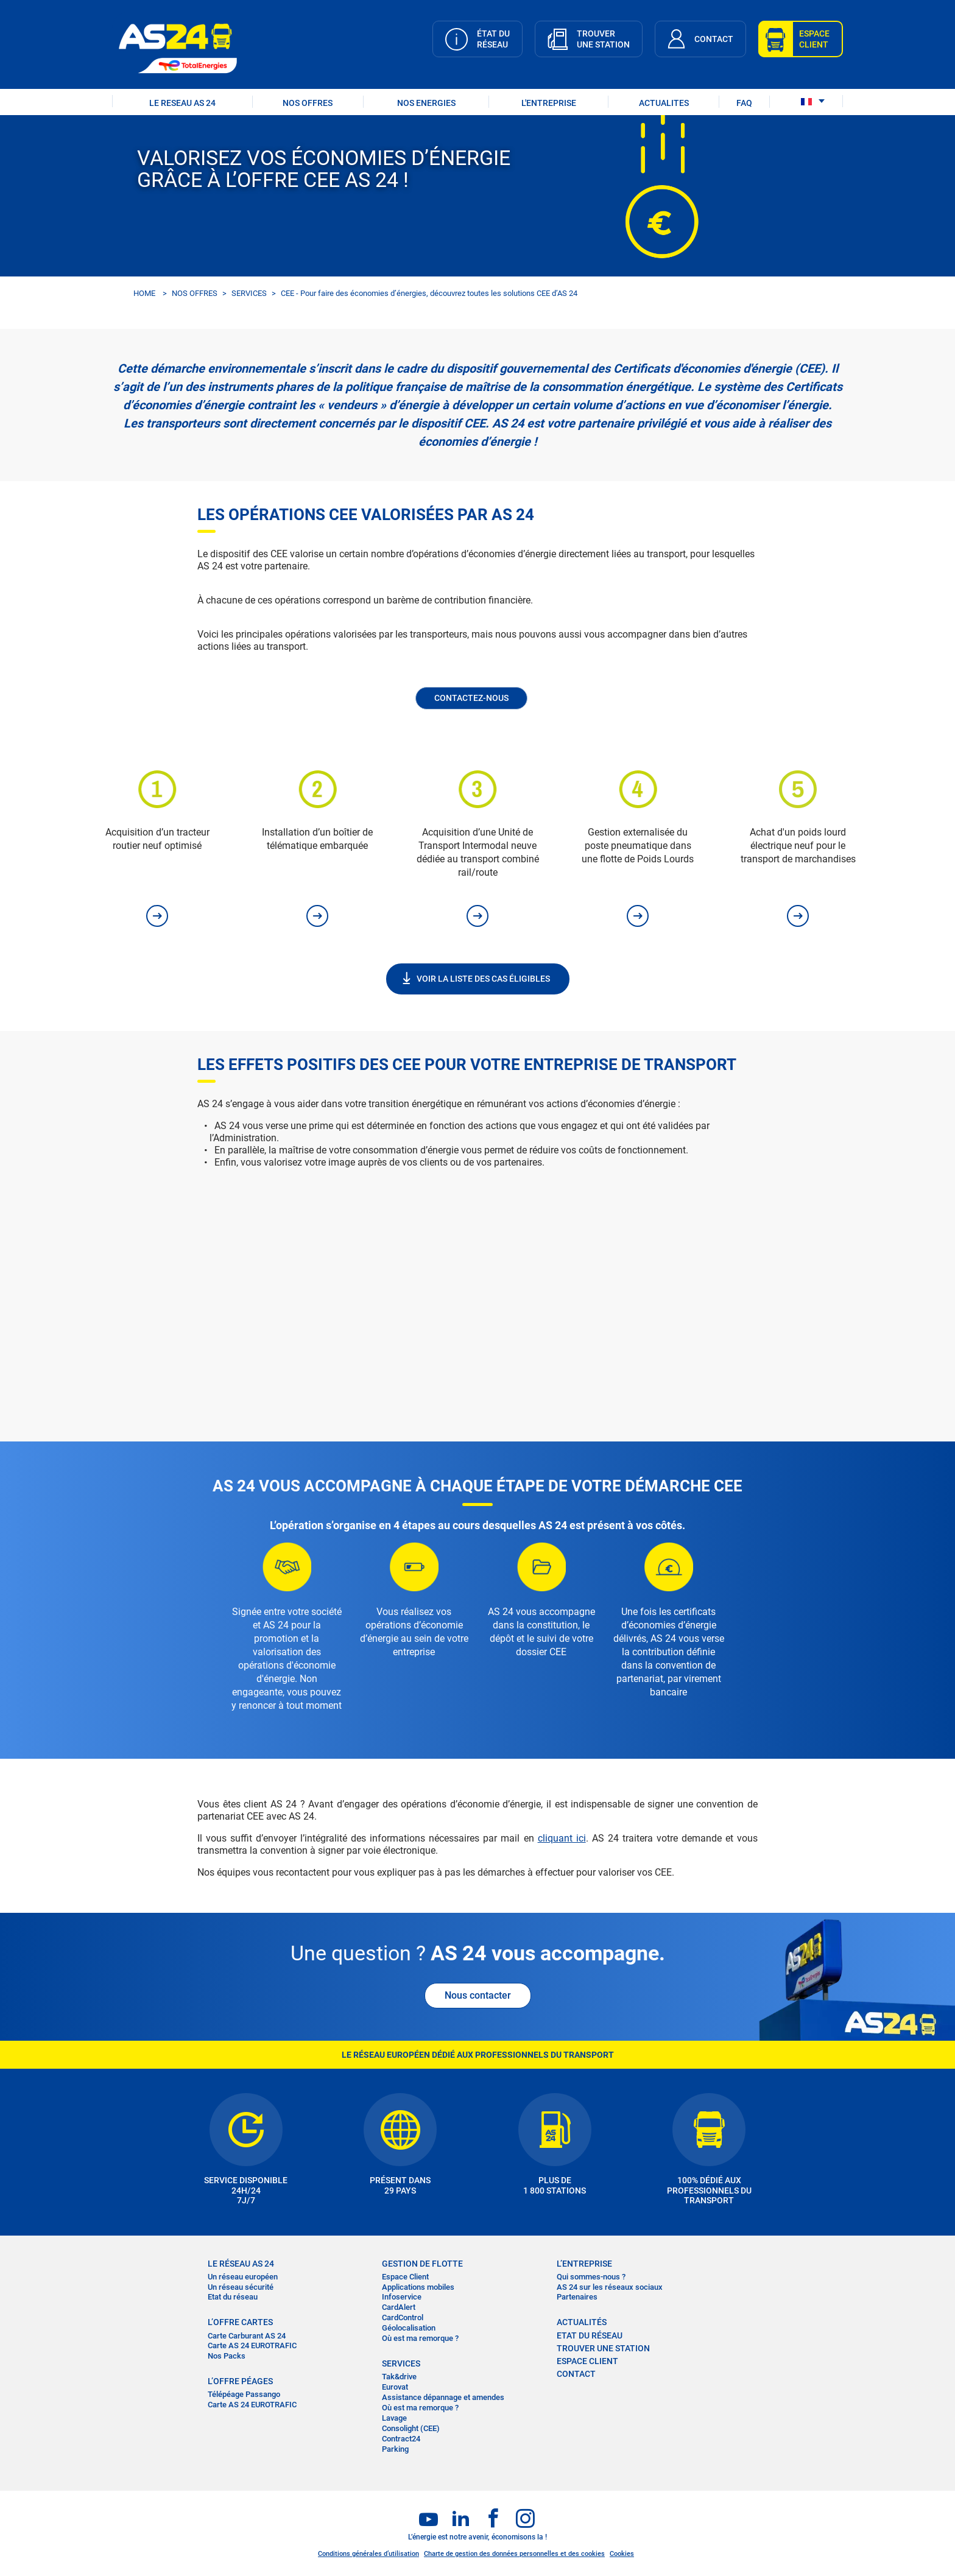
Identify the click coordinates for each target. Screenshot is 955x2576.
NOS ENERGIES (426, 103)
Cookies (622, 2554)
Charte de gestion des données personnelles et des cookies (514, 2554)
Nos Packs (226, 2355)
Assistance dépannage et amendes (443, 2397)
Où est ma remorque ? (420, 2338)
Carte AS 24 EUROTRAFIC (252, 2345)
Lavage (394, 2418)
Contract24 (401, 2438)
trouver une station (603, 2348)
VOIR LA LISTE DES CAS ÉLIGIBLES (483, 979)
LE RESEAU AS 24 (182, 103)
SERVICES (249, 293)
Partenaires (577, 2296)
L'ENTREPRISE (548, 103)
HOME (144, 293)
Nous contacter (478, 1995)
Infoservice (401, 2296)
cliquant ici (562, 1838)
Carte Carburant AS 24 (247, 2335)
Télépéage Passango (244, 2394)
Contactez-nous (471, 698)
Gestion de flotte (422, 2263)
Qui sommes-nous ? (591, 2276)
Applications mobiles (418, 2287)
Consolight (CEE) (411, 2428)
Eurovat (395, 2386)
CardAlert (398, 2307)
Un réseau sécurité (240, 2287)
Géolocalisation (408, 2327)
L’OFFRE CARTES (240, 2322)
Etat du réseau (233, 2296)
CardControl (402, 2317)
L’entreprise (584, 2263)
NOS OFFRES (308, 103)
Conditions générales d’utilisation (368, 2554)
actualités (582, 2322)
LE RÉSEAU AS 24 (241, 2263)
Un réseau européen (243, 2276)
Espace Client (405, 2276)
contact (576, 2374)
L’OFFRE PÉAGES (240, 2381)
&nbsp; (477, 1286)
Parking (395, 2449)
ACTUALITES (664, 103)
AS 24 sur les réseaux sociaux (610, 2287)
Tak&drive (399, 2376)
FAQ (744, 103)
